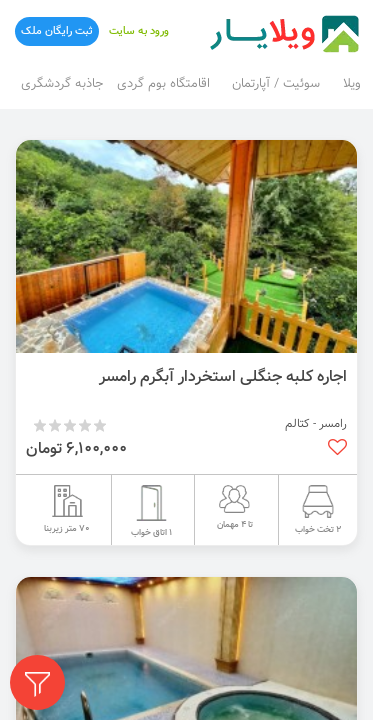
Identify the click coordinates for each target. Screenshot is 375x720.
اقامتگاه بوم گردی (163, 84)
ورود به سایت (139, 31)
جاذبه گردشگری (62, 84)
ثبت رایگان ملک (57, 31)
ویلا (352, 84)
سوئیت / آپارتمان (276, 84)
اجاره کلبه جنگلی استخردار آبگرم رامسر (223, 377)
